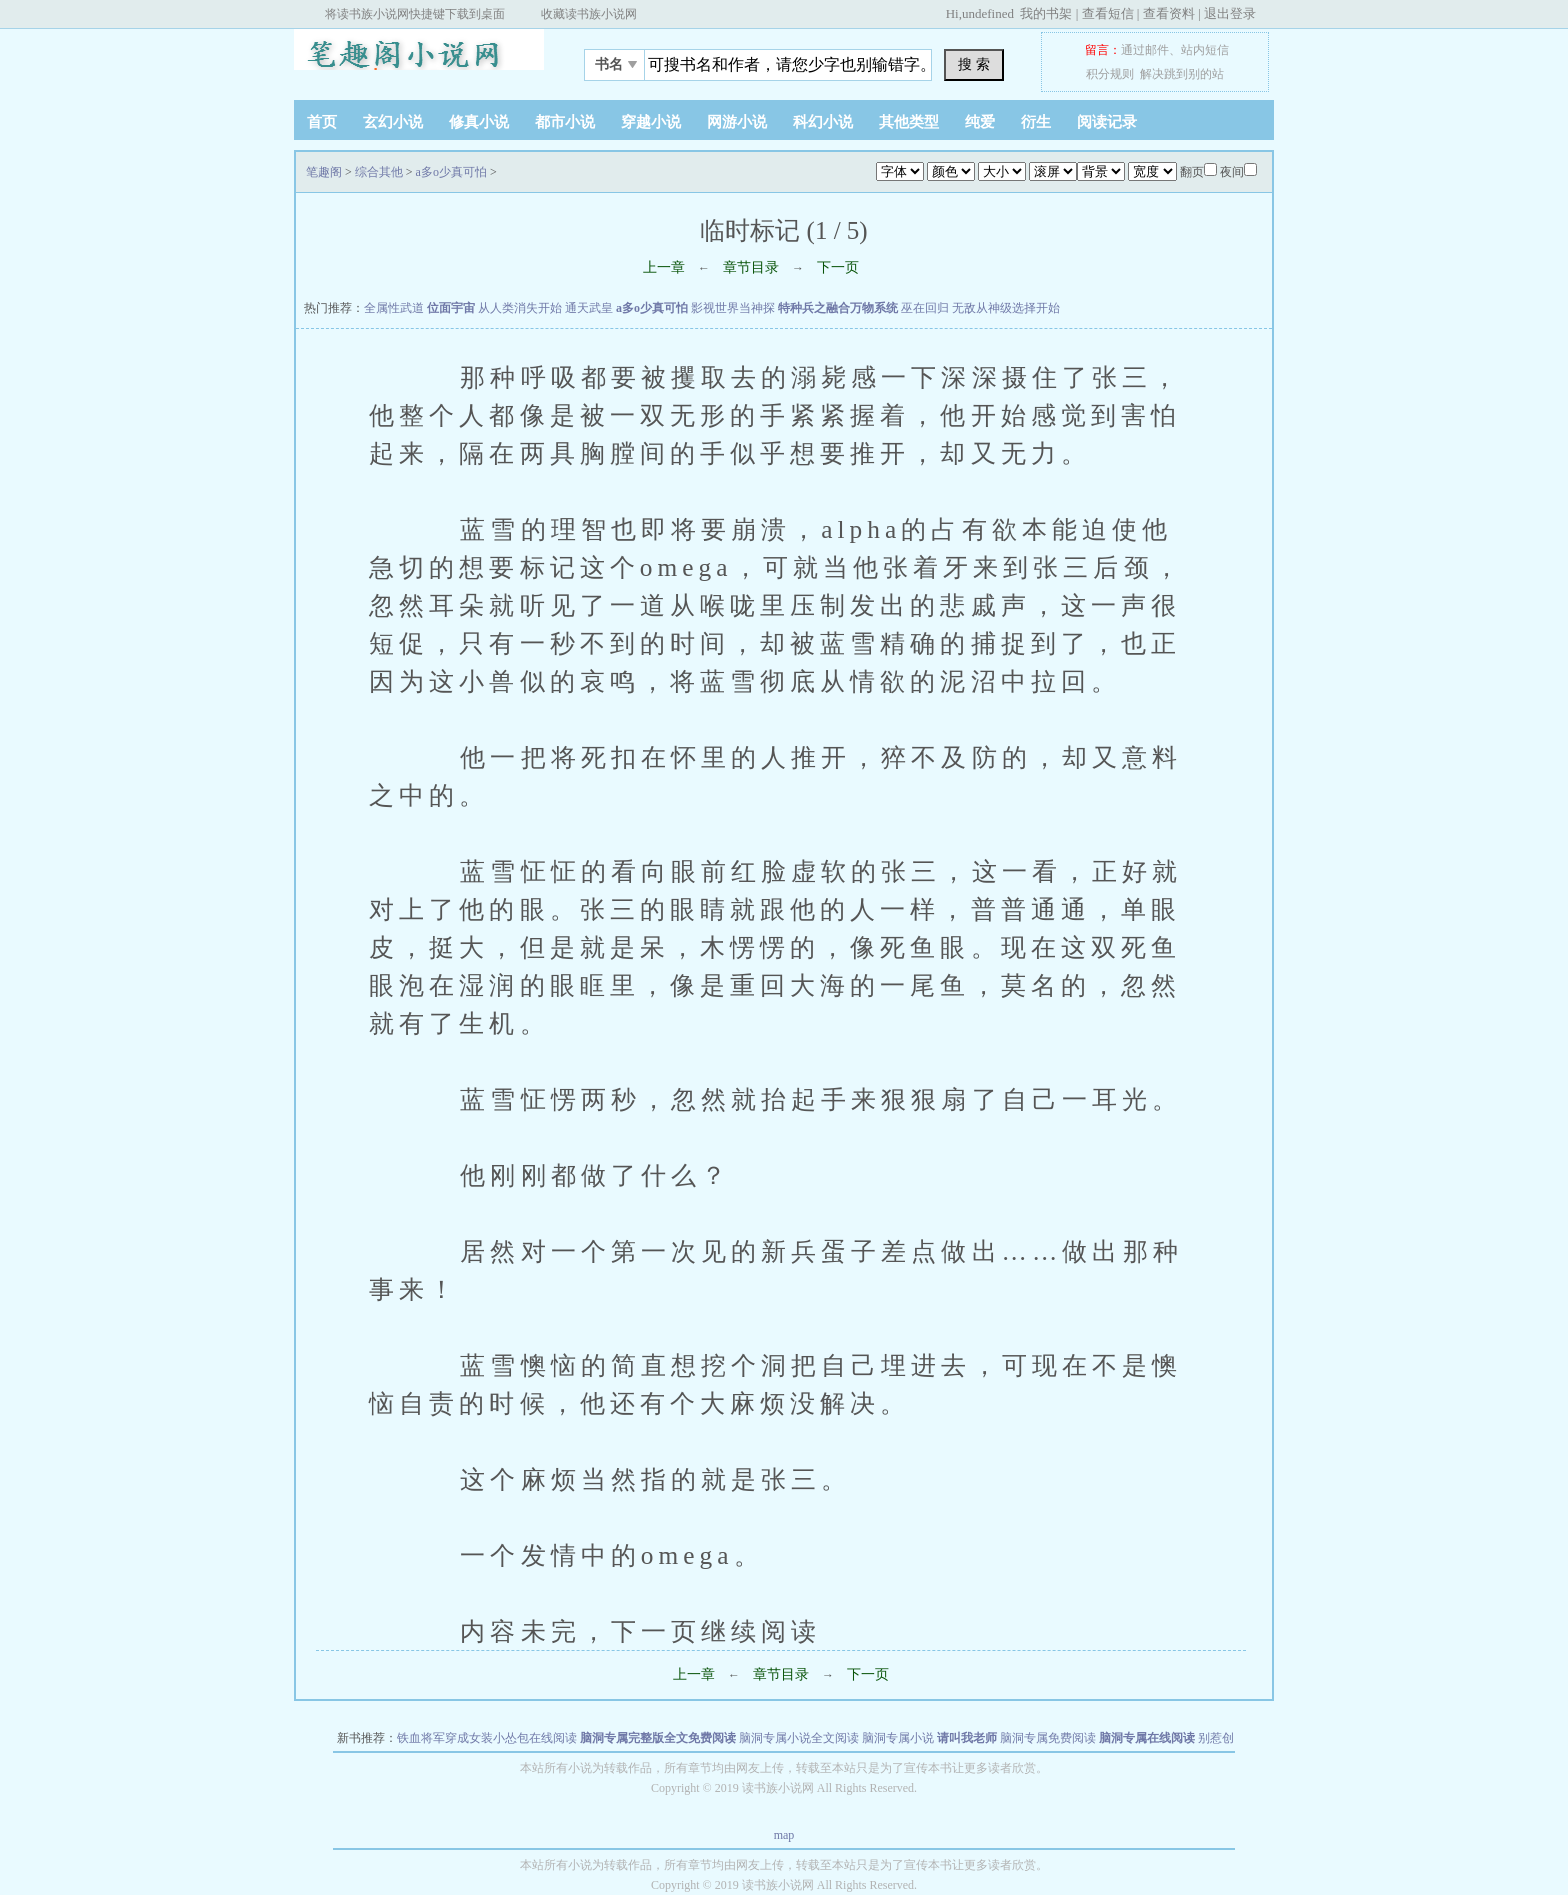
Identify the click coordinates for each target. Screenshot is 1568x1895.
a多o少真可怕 (451, 172)
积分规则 (1110, 74)
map (784, 1835)
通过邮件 (1145, 50)
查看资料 (1169, 13)
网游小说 (737, 122)
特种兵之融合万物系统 (838, 308)
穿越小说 (651, 122)
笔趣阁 (419, 59)
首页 (322, 122)
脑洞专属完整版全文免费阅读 (658, 1738)
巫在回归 (925, 308)
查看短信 (1108, 13)
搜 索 (974, 64)
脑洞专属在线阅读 (1147, 1738)
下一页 (838, 267)
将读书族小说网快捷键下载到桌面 (415, 14)
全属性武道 (394, 308)
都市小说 (565, 122)
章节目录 (751, 267)
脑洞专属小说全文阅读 (799, 1738)
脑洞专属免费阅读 (1048, 1738)
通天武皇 (589, 308)
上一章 (664, 267)
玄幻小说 (393, 122)
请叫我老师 (967, 1738)
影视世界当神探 (733, 308)
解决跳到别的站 (1182, 74)
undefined (988, 13)
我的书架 (1046, 13)
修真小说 (479, 122)
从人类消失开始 (520, 308)
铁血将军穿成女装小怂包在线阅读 (487, 1738)
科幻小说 (823, 122)
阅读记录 (1107, 122)
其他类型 (909, 122)
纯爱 (980, 122)
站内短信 (1205, 50)
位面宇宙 (451, 308)
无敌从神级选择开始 (1006, 308)
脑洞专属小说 (898, 1738)
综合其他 (379, 172)
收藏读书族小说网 (589, 14)
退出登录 (1230, 13)
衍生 (1036, 122)
